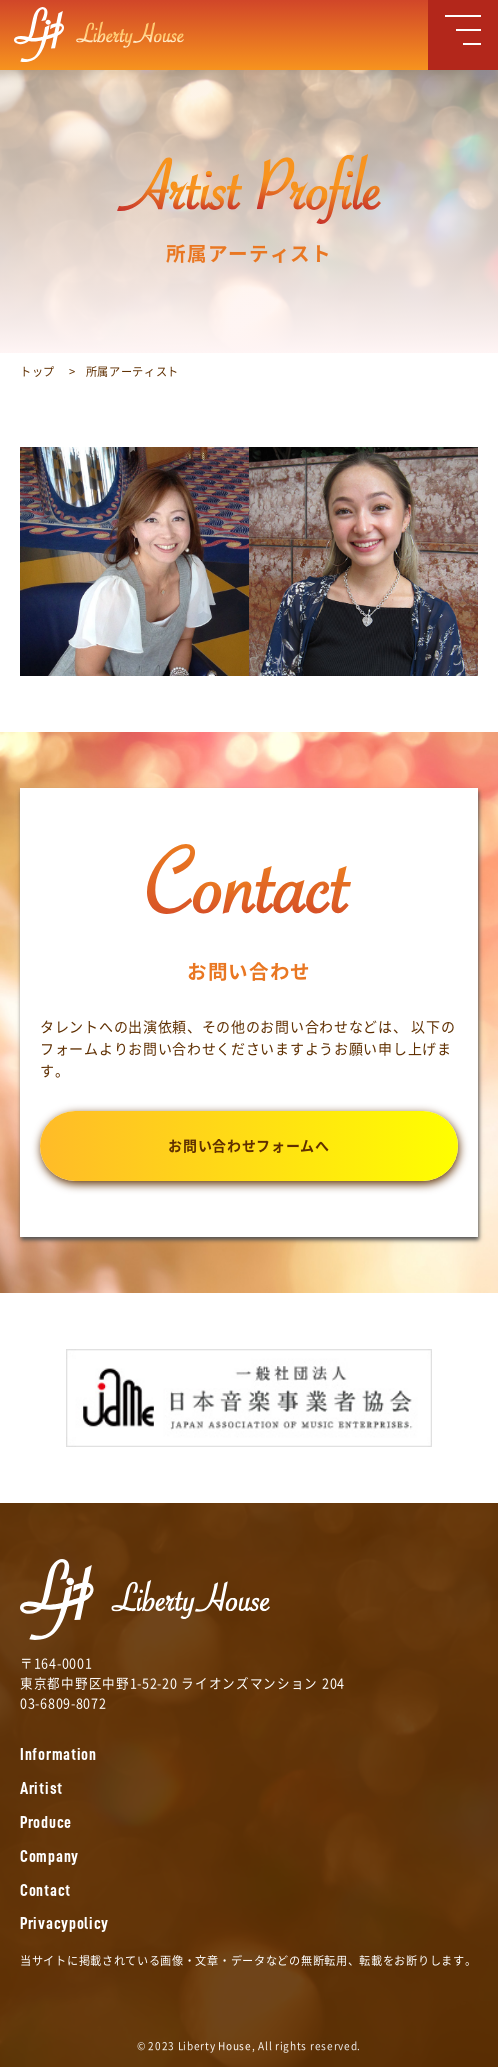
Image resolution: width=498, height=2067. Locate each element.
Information (58, 1754)
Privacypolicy (64, 1923)
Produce (46, 1822)
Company (49, 1856)
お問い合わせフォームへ (249, 1146)
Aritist (41, 1788)
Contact (45, 1890)
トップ (37, 371)
